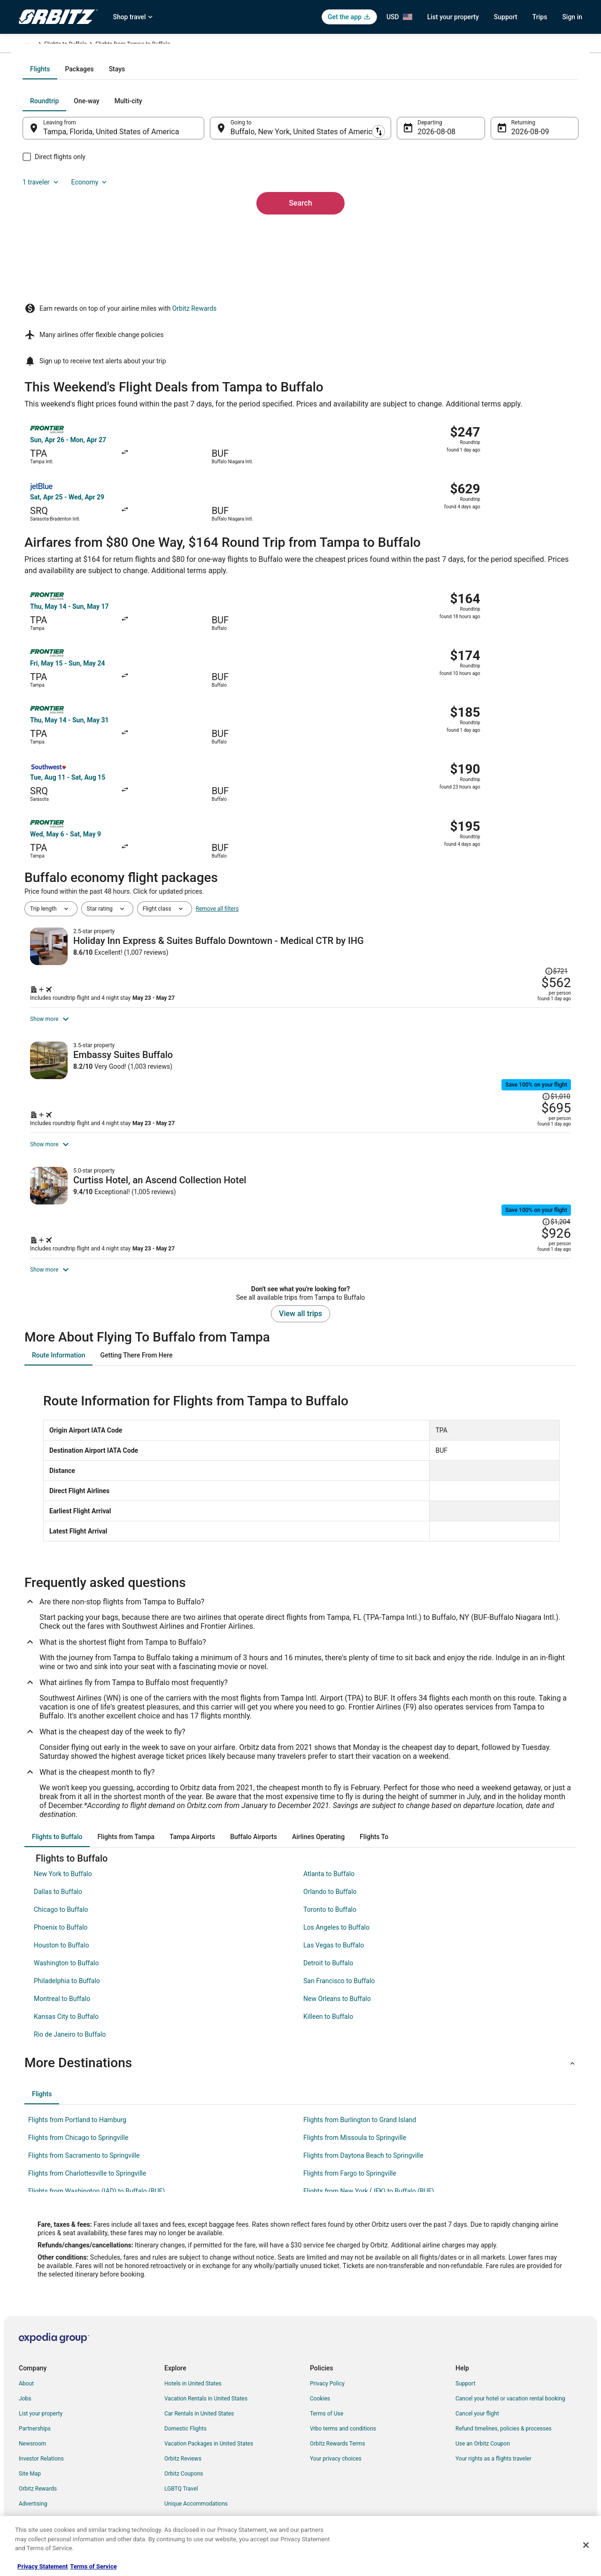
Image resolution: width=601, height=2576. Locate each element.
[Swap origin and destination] (215, 228)
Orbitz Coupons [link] (183, 2466)
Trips (539, 17)
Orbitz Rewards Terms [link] (337, 2436)
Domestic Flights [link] (185, 2421)
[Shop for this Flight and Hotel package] (435, 859)
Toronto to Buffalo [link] (329, 1902)
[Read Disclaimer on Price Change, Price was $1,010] (520, 971)
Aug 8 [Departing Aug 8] (421, 232)
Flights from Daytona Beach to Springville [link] (363, 2148)
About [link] (26, 2376)
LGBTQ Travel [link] (181, 2481)
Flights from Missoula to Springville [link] (354, 2130)
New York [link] (163, 45)
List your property (453, 17)
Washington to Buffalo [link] (66, 1955)
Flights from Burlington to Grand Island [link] (359, 2112)
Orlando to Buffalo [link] (330, 1884)
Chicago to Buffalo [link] (61, 1902)
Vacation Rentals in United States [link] (205, 2391)
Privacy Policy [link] (327, 2376)
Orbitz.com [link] (32, 45)
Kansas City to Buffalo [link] (66, 2009)
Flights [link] (63, 45)
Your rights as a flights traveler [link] (493, 2451)
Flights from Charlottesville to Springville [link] (87, 2166)
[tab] (263, 170)
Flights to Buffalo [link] (204, 45)
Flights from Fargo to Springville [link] (349, 2166)
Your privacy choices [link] (336, 2451)
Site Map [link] (30, 2466)
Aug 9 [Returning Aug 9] (508, 232)
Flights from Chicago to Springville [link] (78, 2130)
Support (505, 17)
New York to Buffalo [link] (63, 1866)
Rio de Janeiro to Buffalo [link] (70, 2027)
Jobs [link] (25, 2391)
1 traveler (481, 202)
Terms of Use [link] (326, 2406)
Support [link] (465, 2376)
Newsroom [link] (32, 2436)
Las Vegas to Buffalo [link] (333, 1937)
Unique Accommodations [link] (196, 2496)
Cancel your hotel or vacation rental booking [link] (510, 2391)
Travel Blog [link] (178, 2511)
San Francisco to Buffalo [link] (339, 1973)
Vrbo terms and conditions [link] (343, 2421)
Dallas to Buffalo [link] (58, 1884)
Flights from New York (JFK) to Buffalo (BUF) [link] (368, 2183)
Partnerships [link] (35, 2421)
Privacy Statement (42, 2566)
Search (300, 288)
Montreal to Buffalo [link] (62, 1991)
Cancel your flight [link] (477, 2406)
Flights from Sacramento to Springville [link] (84, 2148)
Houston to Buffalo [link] (61, 1937)
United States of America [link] (111, 45)
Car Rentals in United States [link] (199, 2406)
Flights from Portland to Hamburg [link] (77, 2112)
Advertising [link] (33, 2496)
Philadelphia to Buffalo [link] (67, 1973)
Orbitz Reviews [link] (182, 2451)
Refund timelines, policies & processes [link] (503, 2421)
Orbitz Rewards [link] (38, 2481)
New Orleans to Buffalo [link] (337, 1991)
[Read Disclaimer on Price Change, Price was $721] (553, 790)
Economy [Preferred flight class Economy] (529, 202)
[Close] (586, 2545)
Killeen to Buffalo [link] (328, 2009)
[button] (300, 2055)
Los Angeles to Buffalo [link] (336, 1920)
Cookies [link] (320, 2391)
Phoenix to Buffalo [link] (61, 1920)
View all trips (300, 1306)
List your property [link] (40, 2406)
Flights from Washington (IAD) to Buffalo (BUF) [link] (96, 2183)
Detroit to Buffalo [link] (328, 1955)
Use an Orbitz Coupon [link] (482, 2436)
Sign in (572, 17)
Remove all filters (217, 765)
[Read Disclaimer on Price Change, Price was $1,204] (520, 1139)
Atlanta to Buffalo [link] (328, 1866)
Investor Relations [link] (41, 2451)
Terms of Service (93, 2566)
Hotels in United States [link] (193, 2376)
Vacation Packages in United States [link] (208, 2436)
